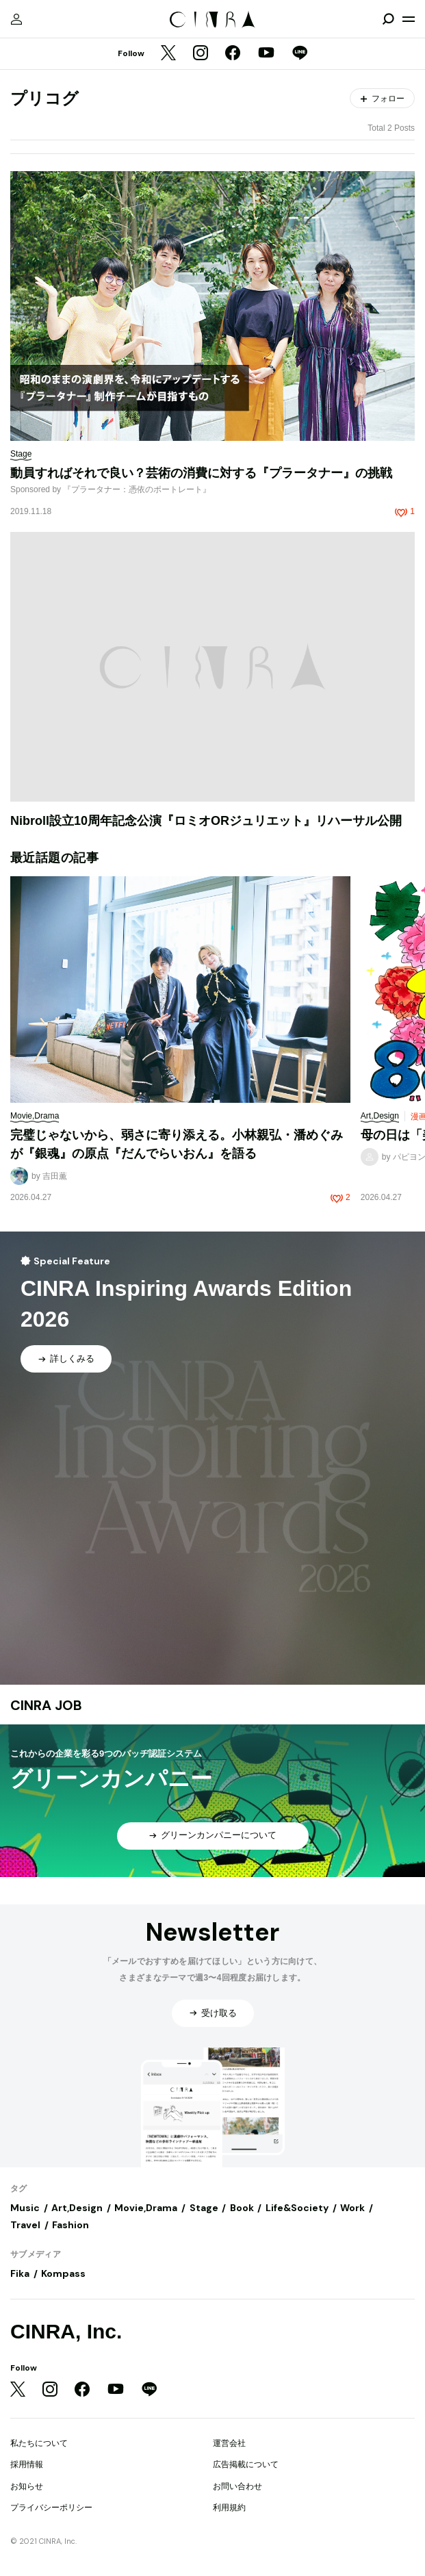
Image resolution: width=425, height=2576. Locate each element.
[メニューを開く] (408, 19)
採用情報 (26, 2464)
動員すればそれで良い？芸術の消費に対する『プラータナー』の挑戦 (201, 473)
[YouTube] (266, 54)
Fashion (70, 2225)
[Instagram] (200, 54)
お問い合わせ (237, 2486)
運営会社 (229, 2443)
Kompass (63, 2273)
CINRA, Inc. (66, 2331)
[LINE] (299, 54)
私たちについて (39, 2443)
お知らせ (26, 2486)
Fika (19, 2273)
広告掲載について (246, 2464)
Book (242, 2207)
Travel (25, 2225)
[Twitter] (168, 54)
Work (352, 2207)
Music (25, 2207)
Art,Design (77, 2207)
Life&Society (297, 2207)
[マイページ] (16, 19)
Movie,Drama (145, 2207)
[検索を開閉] (388, 19)
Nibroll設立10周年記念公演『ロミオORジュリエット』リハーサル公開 (206, 821)
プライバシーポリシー (51, 2507)
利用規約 (229, 2507)
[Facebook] (232, 54)
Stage (204, 2207)
